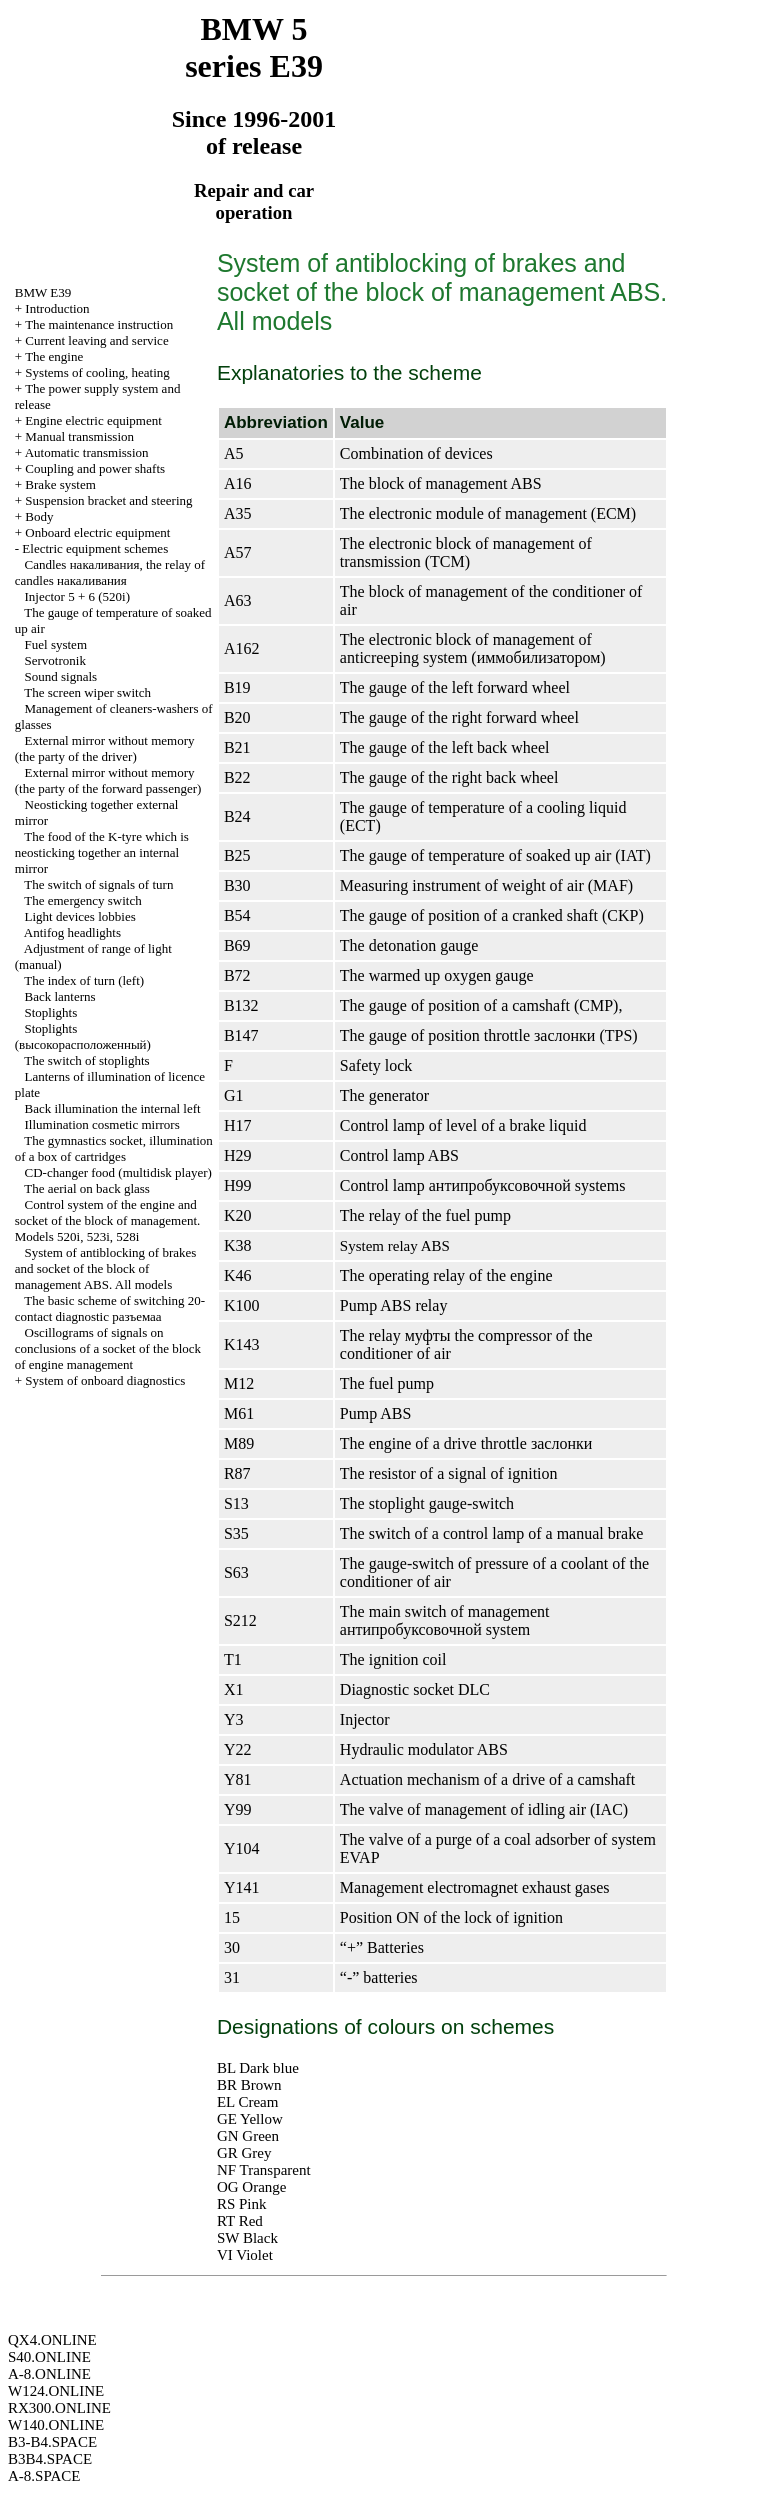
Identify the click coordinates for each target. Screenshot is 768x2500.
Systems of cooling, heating (97, 372)
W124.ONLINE (56, 2391)
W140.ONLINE (56, 2425)
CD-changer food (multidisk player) (118, 1172)
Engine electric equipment (93, 420)
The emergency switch (82, 900)
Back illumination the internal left (113, 1108)
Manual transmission (79, 436)
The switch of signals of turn (98, 884)
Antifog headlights (72, 932)
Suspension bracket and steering (108, 500)
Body (39, 516)
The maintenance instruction (99, 324)
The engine (54, 356)
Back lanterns (60, 996)
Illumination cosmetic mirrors (102, 1124)
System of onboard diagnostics (105, 1380)
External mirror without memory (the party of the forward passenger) (108, 780)
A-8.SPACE (44, 2476)
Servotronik (55, 660)
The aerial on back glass (87, 1188)
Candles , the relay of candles (110, 572)
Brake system (60, 484)
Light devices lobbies (80, 916)
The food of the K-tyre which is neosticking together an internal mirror (102, 852)
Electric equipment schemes (95, 548)
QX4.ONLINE (52, 2340)
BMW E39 (43, 292)
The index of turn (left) (84, 980)
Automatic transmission (87, 452)
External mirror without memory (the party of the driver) (105, 748)
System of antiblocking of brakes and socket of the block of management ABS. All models (106, 1268)
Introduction (57, 308)
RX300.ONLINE (59, 2408)
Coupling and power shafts (95, 468)
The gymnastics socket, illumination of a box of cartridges (114, 1148)
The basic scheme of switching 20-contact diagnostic (110, 1308)
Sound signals (61, 676)
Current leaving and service (96, 340)
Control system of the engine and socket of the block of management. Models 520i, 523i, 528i (108, 1220)
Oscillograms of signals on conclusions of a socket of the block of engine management (108, 1348)
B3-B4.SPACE (52, 2442)
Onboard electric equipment (97, 532)
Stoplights (51, 1012)
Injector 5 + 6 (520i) (78, 596)
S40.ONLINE (49, 2357)
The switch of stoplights (86, 1060)
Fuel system (56, 644)
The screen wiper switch (87, 692)
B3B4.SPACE (50, 2459)
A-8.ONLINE (49, 2374)
